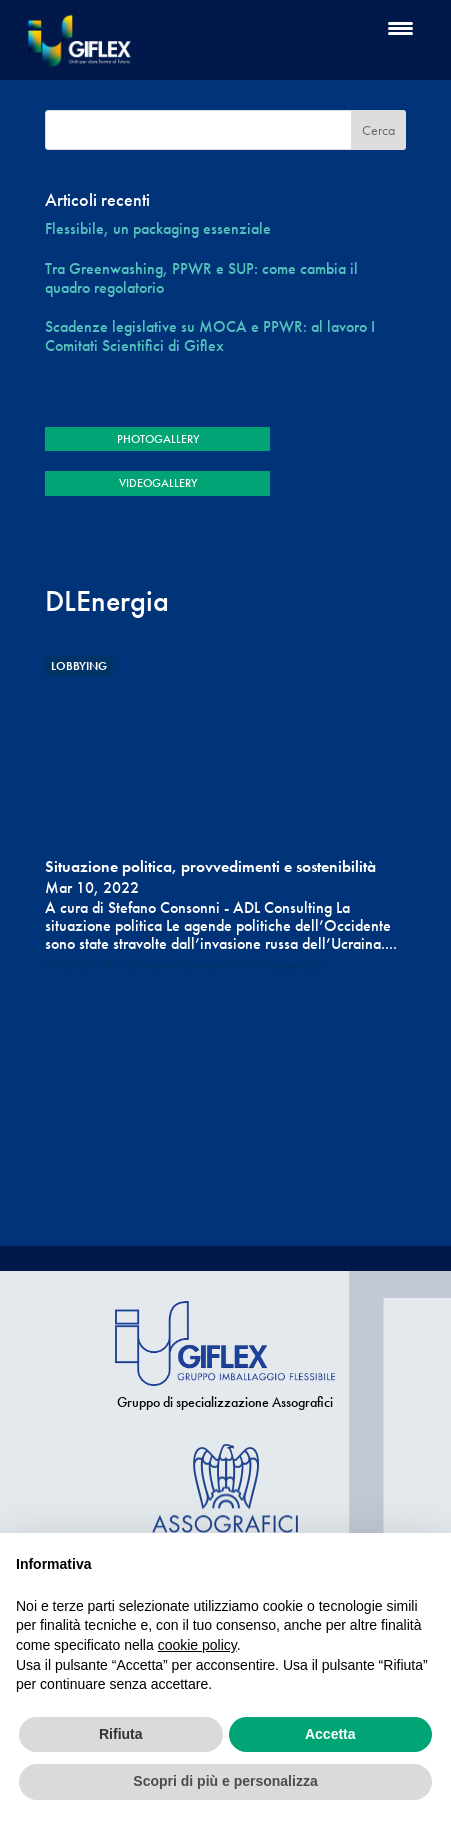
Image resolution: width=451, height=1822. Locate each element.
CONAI (94, 965)
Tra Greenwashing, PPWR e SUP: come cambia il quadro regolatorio (201, 278)
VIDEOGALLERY (158, 483)
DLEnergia (141, 965)
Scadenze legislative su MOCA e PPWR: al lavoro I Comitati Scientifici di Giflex (210, 336)
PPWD (249, 965)
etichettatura (200, 965)
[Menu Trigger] (400, 27)
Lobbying (79, 666)
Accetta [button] (330, 1734)
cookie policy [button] (197, 1645)
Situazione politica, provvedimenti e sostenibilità (210, 866)
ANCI (58, 965)
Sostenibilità (298, 965)
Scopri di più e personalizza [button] (225, 1781)
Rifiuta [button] (121, 1734)
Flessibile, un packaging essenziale (158, 228)
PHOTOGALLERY (158, 439)
